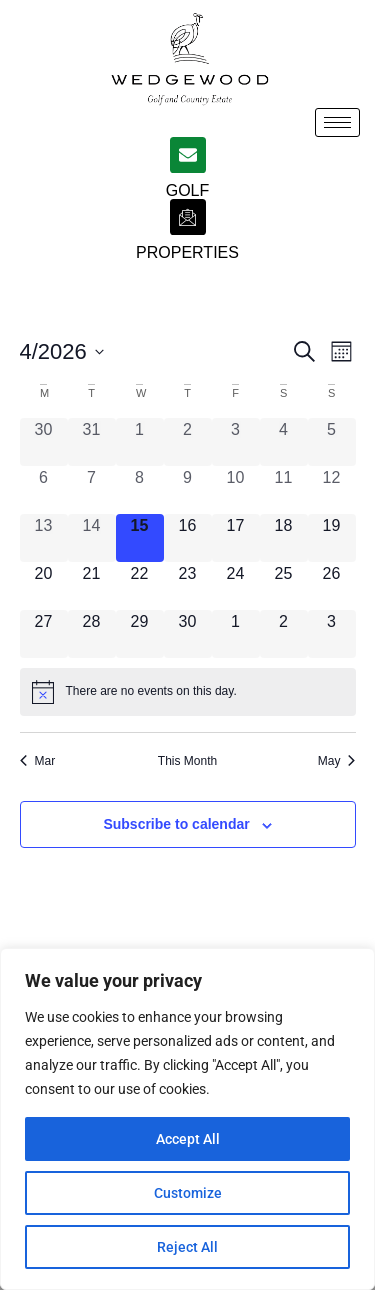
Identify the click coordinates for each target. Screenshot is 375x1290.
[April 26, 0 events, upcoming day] (332, 586)
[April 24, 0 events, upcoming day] (236, 586)
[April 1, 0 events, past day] (140, 442)
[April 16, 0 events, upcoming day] (188, 538)
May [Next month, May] (337, 761)
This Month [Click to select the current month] (187, 761)
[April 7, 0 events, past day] (92, 490)
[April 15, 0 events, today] (140, 538)
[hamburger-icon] (337, 122)
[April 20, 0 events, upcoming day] (44, 586)
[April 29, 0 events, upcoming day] (140, 634)
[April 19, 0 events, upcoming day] (332, 538)
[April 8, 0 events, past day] (140, 490)
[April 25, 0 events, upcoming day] (284, 586)
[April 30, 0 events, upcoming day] (188, 634)
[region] (187, 1119)
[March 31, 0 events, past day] (92, 442)
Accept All (188, 1139)
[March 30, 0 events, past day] (44, 442)
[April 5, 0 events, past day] (332, 442)
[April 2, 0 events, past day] (188, 442)
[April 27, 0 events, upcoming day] (44, 634)
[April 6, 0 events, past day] (44, 490)
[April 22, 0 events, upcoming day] (140, 586)
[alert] (188, 692)
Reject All (187, 1247)
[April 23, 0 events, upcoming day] (188, 586)
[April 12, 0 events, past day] (332, 490)
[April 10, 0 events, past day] (236, 490)
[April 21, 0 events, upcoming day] (92, 586)
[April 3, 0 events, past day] (236, 442)
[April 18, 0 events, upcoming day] (284, 538)
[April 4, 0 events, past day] (284, 442)
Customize (188, 1193)
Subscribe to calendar (176, 824)
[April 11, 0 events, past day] (284, 490)
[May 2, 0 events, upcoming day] (284, 634)
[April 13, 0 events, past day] (44, 538)
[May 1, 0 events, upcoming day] (236, 634)
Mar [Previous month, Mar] (38, 761)
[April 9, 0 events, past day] (188, 490)
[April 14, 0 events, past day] (92, 538)
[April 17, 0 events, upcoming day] (236, 538)
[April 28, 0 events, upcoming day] (92, 634)
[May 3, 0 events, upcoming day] (332, 634)
